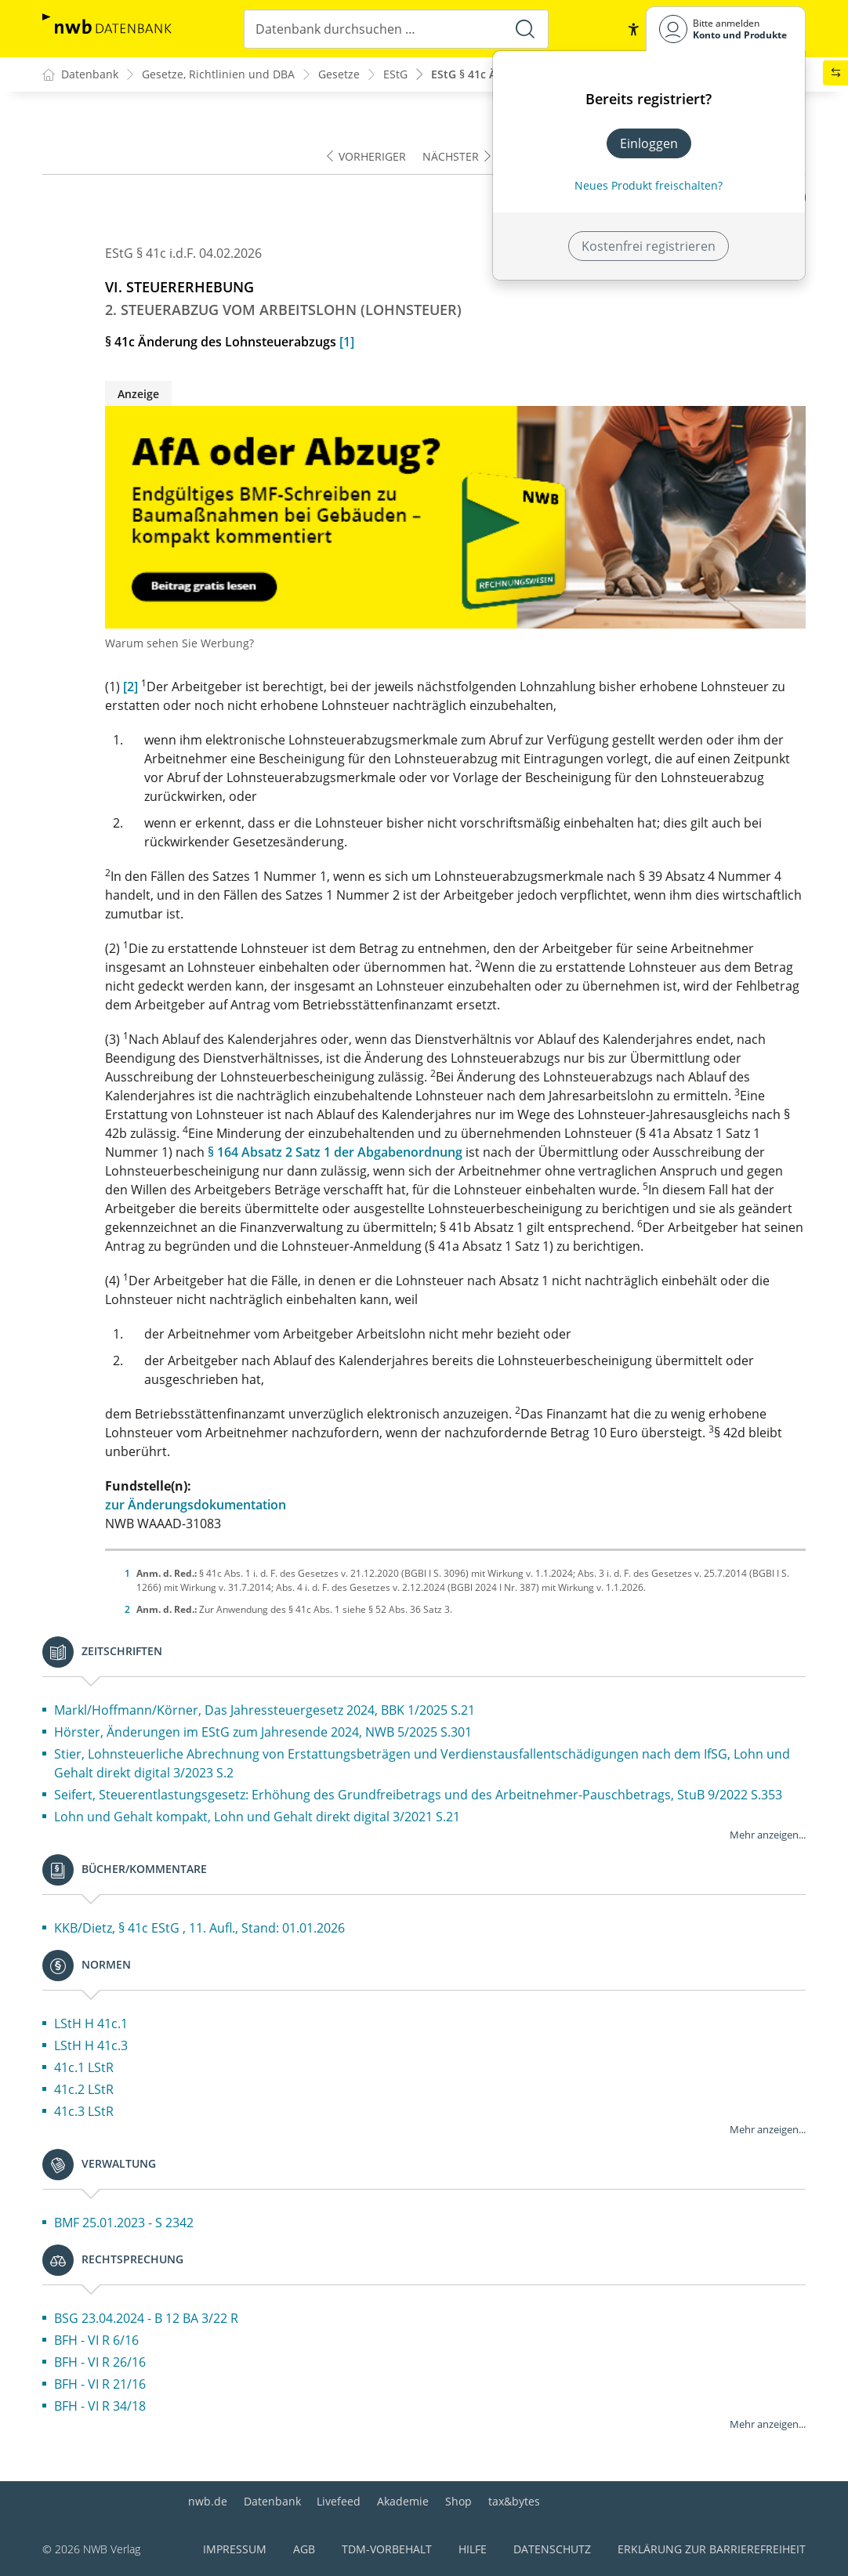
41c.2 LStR (84, 2089)
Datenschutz (552, 2549)
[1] (346, 341)
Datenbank (272, 2501)
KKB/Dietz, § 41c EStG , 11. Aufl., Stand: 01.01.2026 (199, 1928)
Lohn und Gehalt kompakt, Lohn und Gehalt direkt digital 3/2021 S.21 (257, 1816)
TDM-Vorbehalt (387, 2549)
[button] (633, 29)
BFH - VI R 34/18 (100, 2406)
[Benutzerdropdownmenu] (726, 28)
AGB (304, 2549)
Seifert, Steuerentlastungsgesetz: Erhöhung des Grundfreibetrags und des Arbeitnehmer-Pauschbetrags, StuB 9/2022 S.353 (418, 1794)
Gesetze (339, 74)
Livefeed (339, 2501)
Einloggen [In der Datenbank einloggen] (649, 143)
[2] (130, 686)
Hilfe (472, 2549)
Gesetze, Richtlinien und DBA (218, 74)
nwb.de (207, 2501)
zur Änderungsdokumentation (195, 1504)
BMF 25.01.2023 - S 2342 (124, 2222)
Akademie (403, 2501)
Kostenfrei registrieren (649, 246)
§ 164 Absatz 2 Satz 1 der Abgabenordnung (335, 1152)
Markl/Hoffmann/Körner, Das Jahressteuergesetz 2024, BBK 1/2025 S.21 (264, 1710)
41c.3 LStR (84, 2111)
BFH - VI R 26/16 (100, 2362)
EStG (395, 74)
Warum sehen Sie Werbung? (179, 643)
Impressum (234, 2549)
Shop (458, 2501)
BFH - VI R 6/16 (96, 2340)
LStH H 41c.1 (91, 2023)
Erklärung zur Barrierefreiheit (712, 2549)
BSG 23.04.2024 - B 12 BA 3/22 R (146, 2318)
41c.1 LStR (84, 2067)
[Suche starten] (525, 29)
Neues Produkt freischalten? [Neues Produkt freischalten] (648, 185)
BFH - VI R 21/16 (100, 2384)
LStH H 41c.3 (91, 2045)
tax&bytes (514, 2501)
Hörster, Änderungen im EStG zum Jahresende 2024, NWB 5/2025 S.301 (263, 1732)
